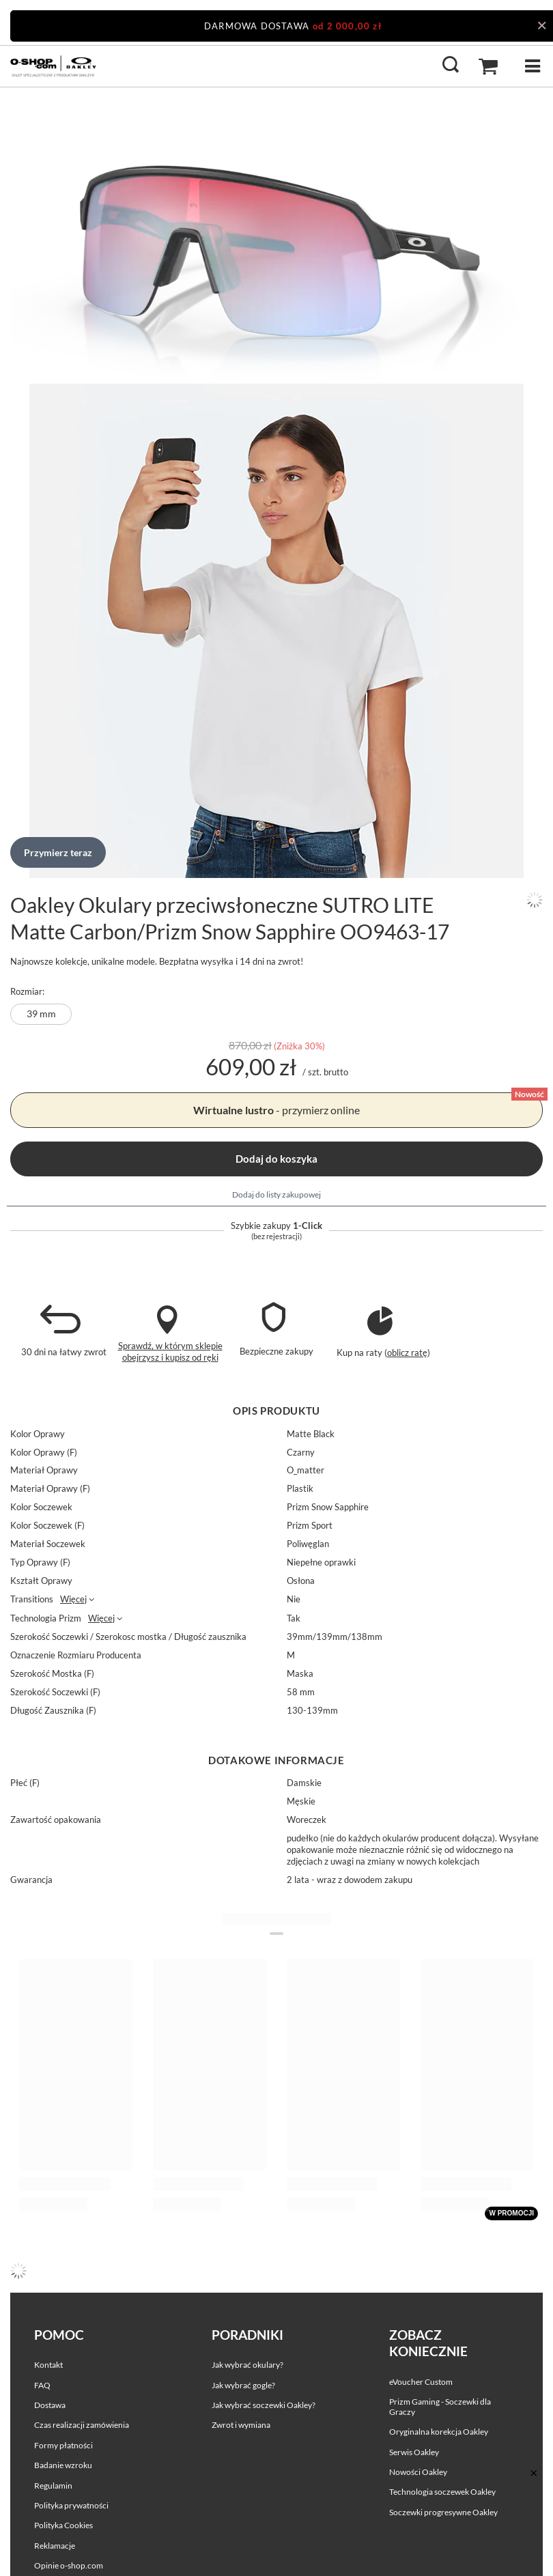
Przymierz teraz (58, 852)
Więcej (73, 1599)
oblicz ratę (407, 1352)
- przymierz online (276, 1109)
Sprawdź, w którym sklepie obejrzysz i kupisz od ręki (170, 1351)
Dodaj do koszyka (276, 1158)
